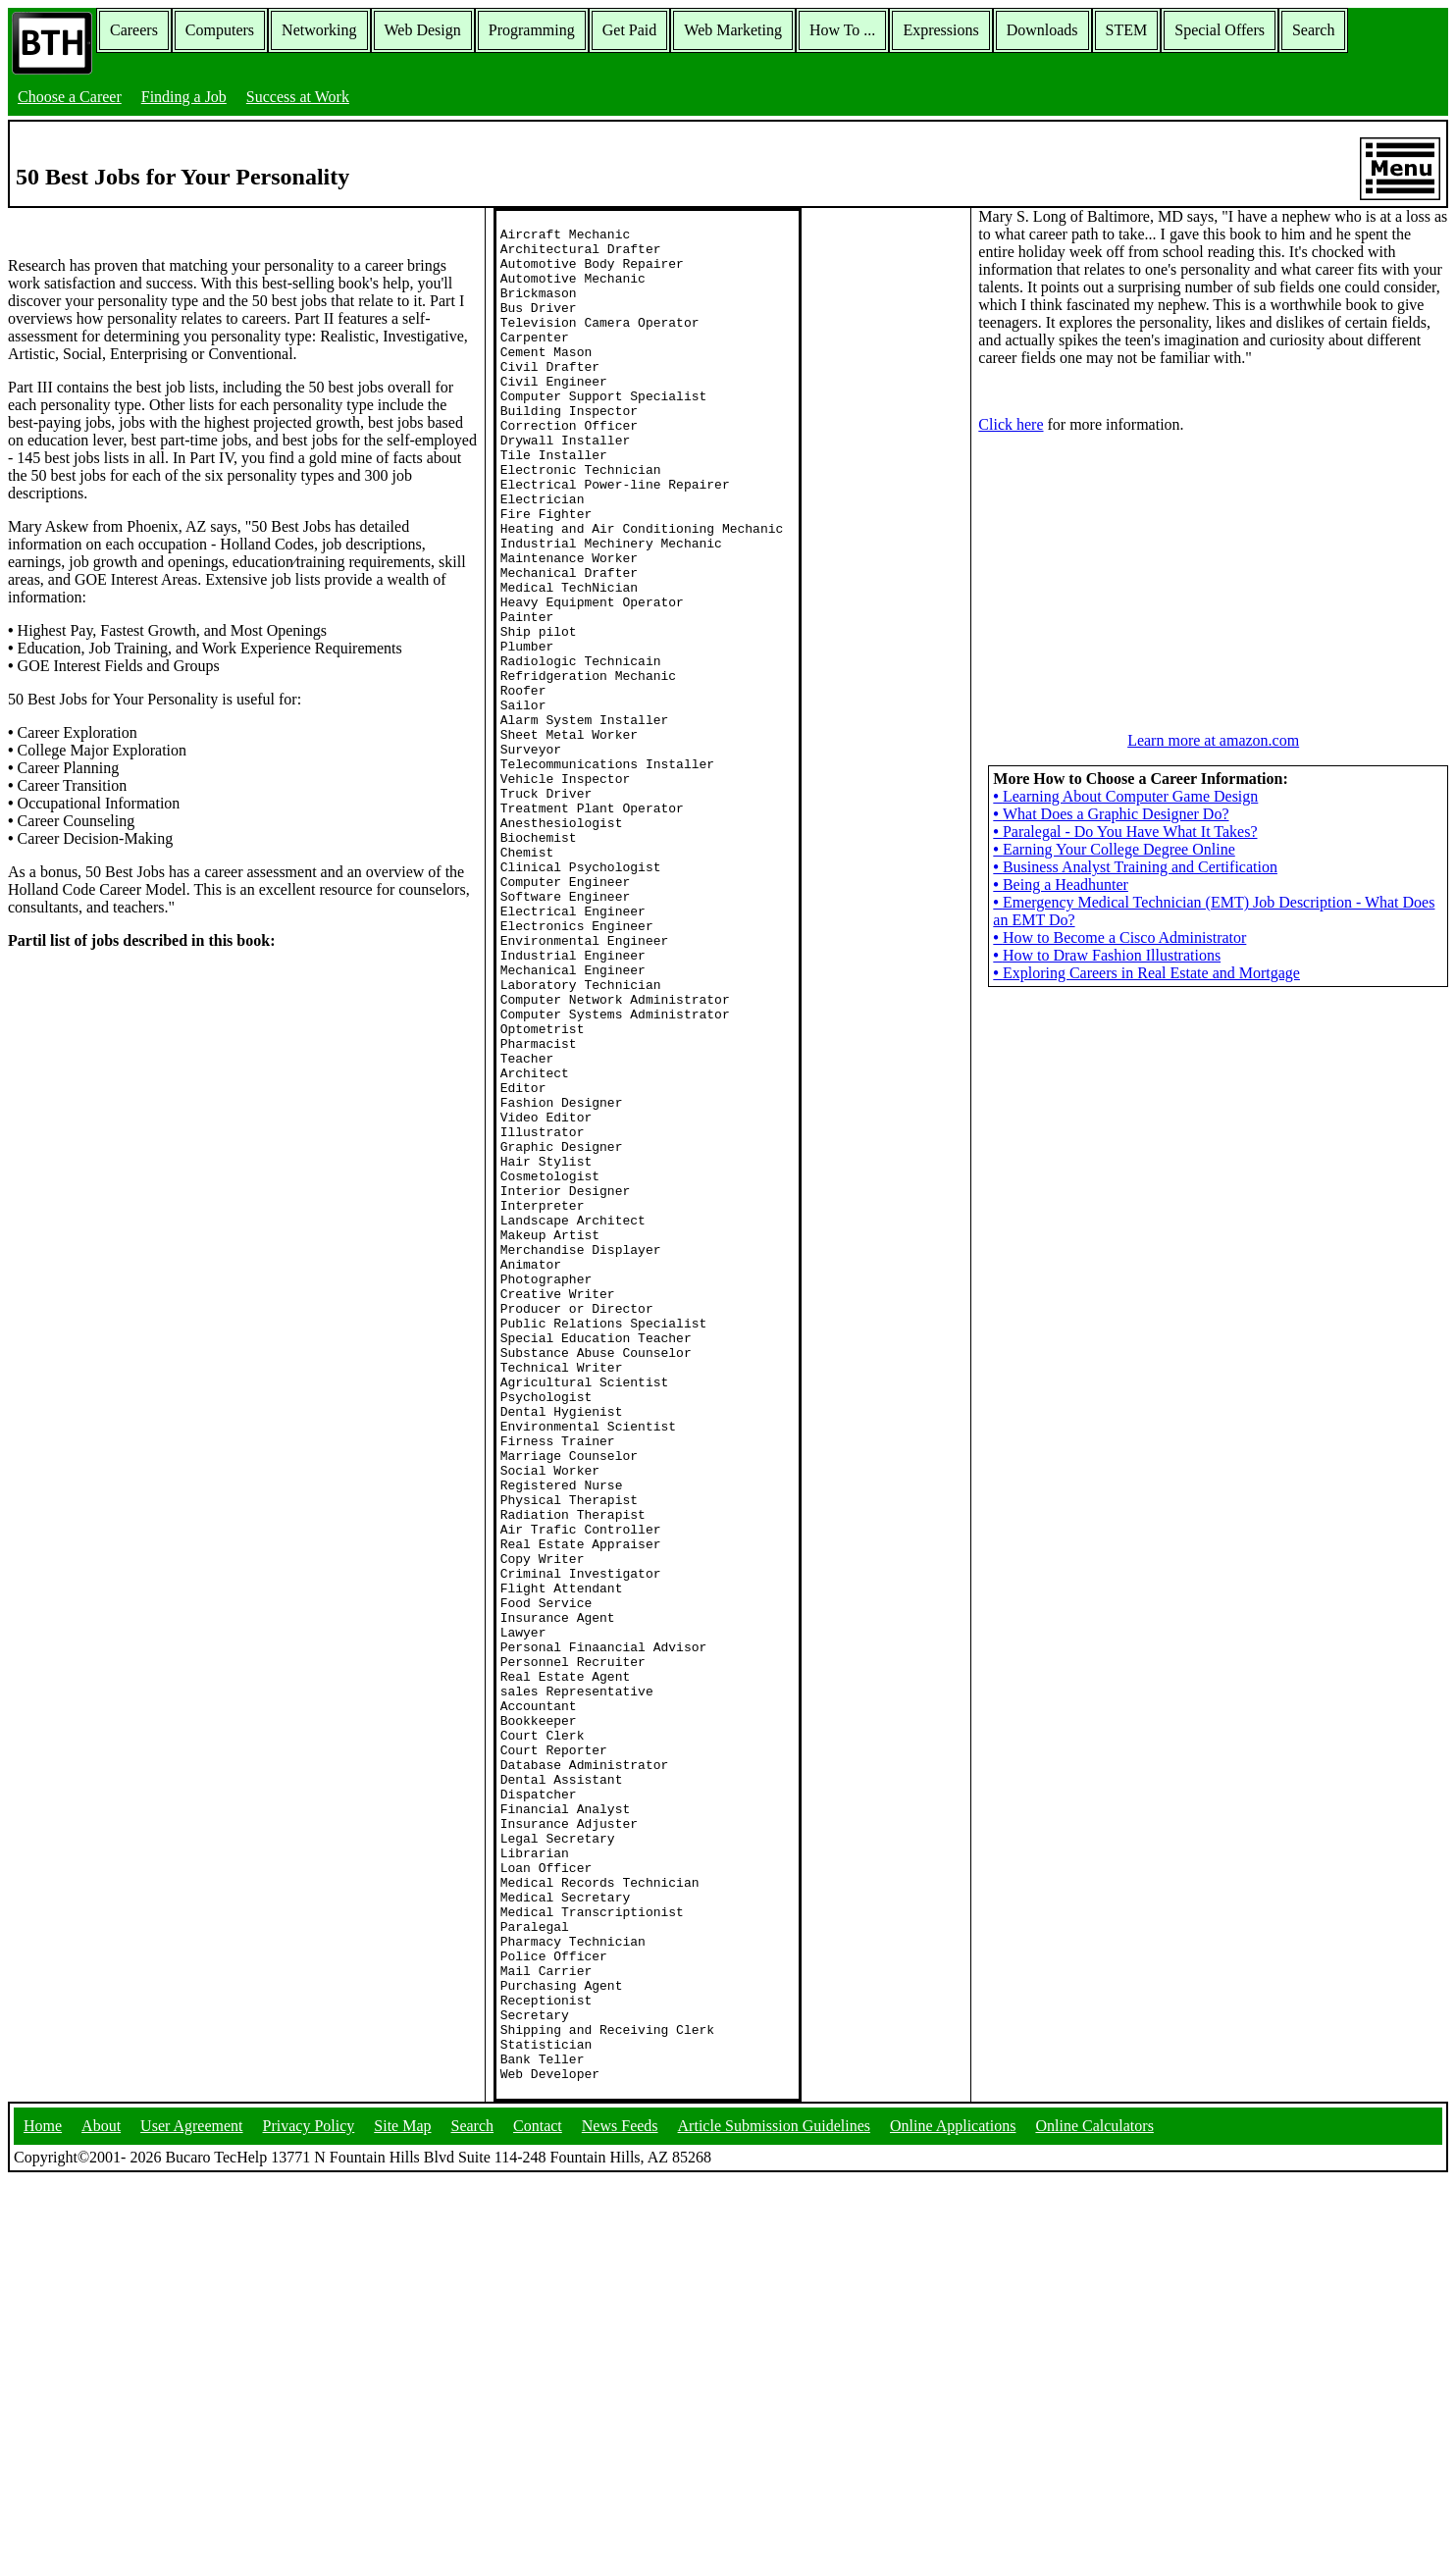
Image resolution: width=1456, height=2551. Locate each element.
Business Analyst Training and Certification (1135, 867)
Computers (219, 30)
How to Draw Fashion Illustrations (1107, 955)
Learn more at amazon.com (1213, 740)
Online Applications (952, 2496)
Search (1313, 30)
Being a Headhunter (1060, 884)
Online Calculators (1094, 2496)
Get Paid (629, 30)
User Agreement (191, 2496)
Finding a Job (184, 96)
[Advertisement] (1213, 572)
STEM (1127, 30)
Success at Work (297, 96)
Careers (134, 30)
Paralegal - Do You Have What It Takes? (1125, 831)
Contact (537, 2496)
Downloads (1042, 30)
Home (43, 2496)
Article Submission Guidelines (774, 2496)
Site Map (402, 2496)
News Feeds (620, 2496)
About (101, 2496)
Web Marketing (733, 30)
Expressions (940, 30)
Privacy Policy (309, 2496)
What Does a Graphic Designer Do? (1110, 814)
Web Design (423, 30)
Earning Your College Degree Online (1113, 849)
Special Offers (1219, 30)
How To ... (842, 30)
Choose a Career (70, 96)
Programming (532, 30)
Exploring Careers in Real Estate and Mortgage (1146, 972)
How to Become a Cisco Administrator (1119, 937)
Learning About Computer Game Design (1125, 796)
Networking (319, 30)
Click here (1010, 424)
